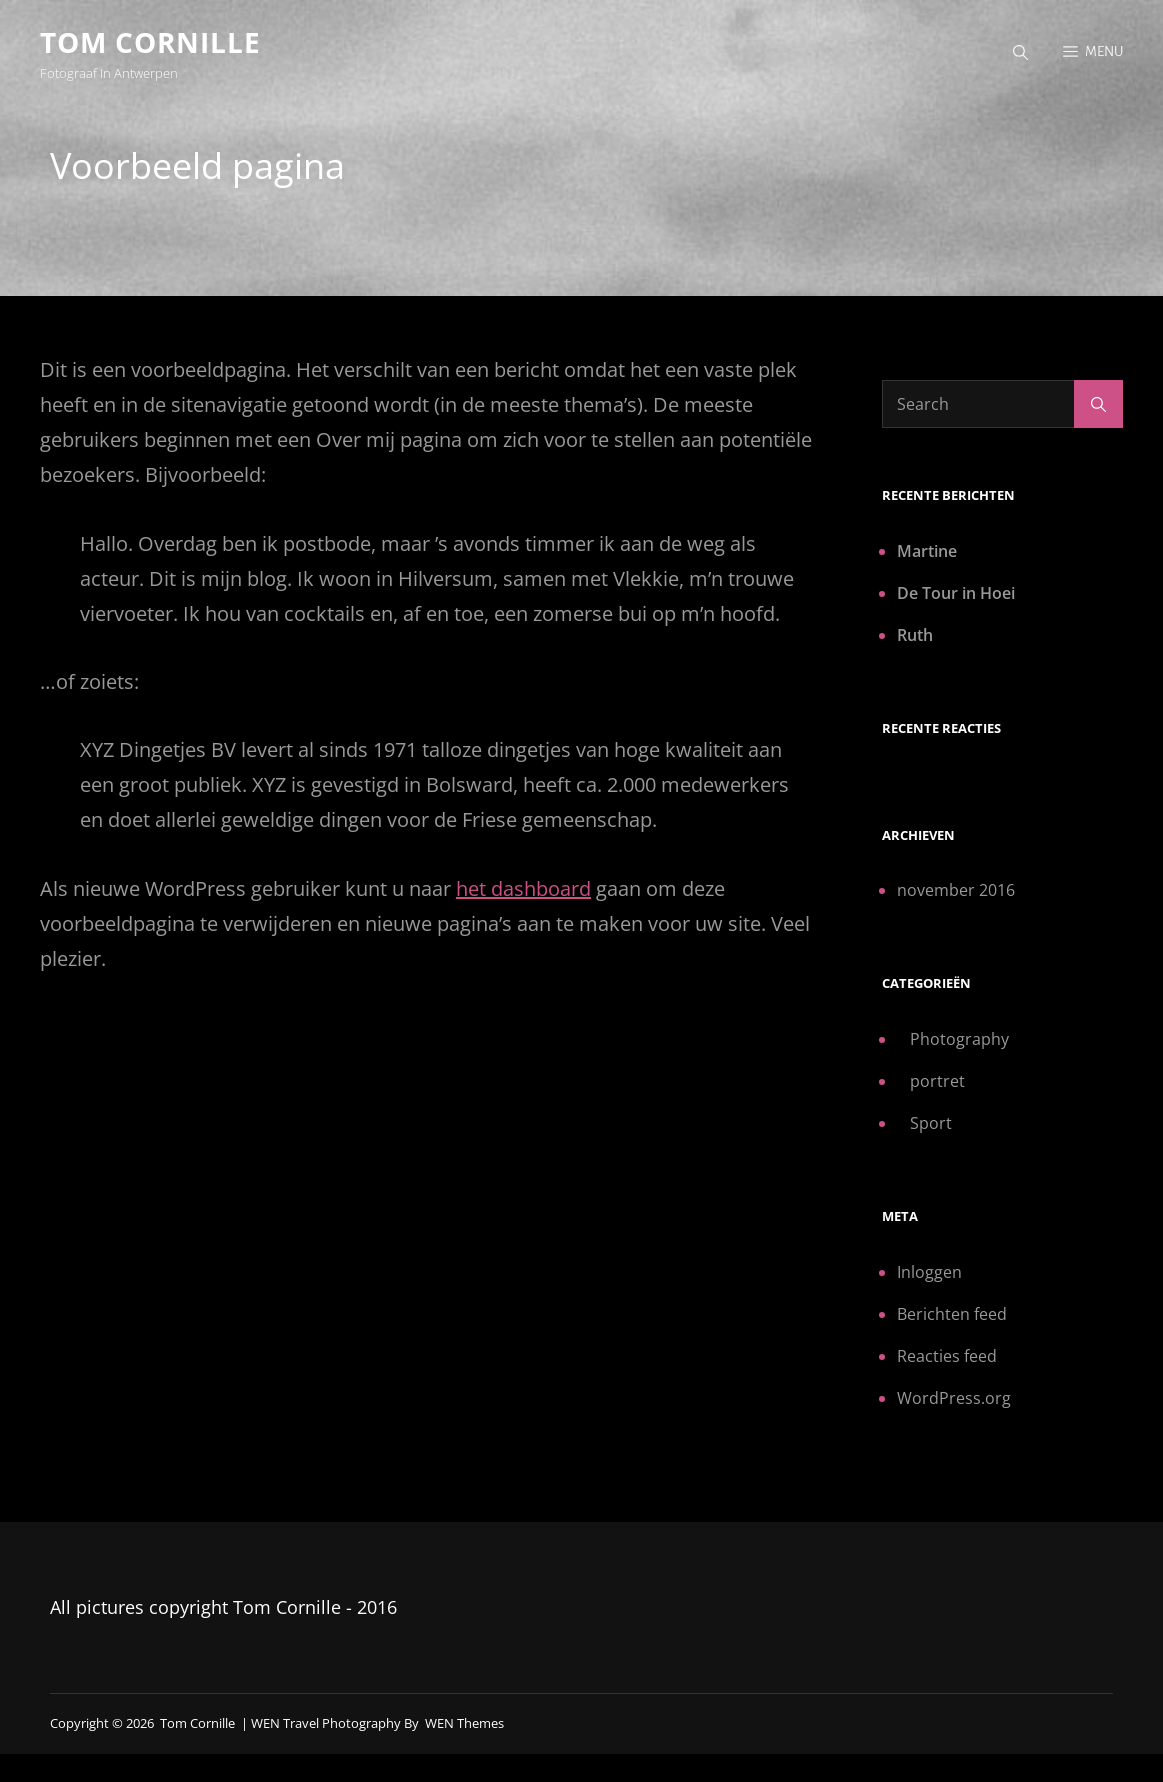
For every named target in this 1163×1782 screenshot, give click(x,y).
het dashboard (523, 887)
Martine (927, 550)
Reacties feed (947, 1355)
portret (937, 1081)
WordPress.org (954, 1397)
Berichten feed (952, 1313)
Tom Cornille (150, 42)
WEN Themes (464, 1723)
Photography (959, 1039)
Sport (931, 1123)
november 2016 (956, 890)
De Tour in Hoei (956, 592)
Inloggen (929, 1271)
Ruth (915, 634)
